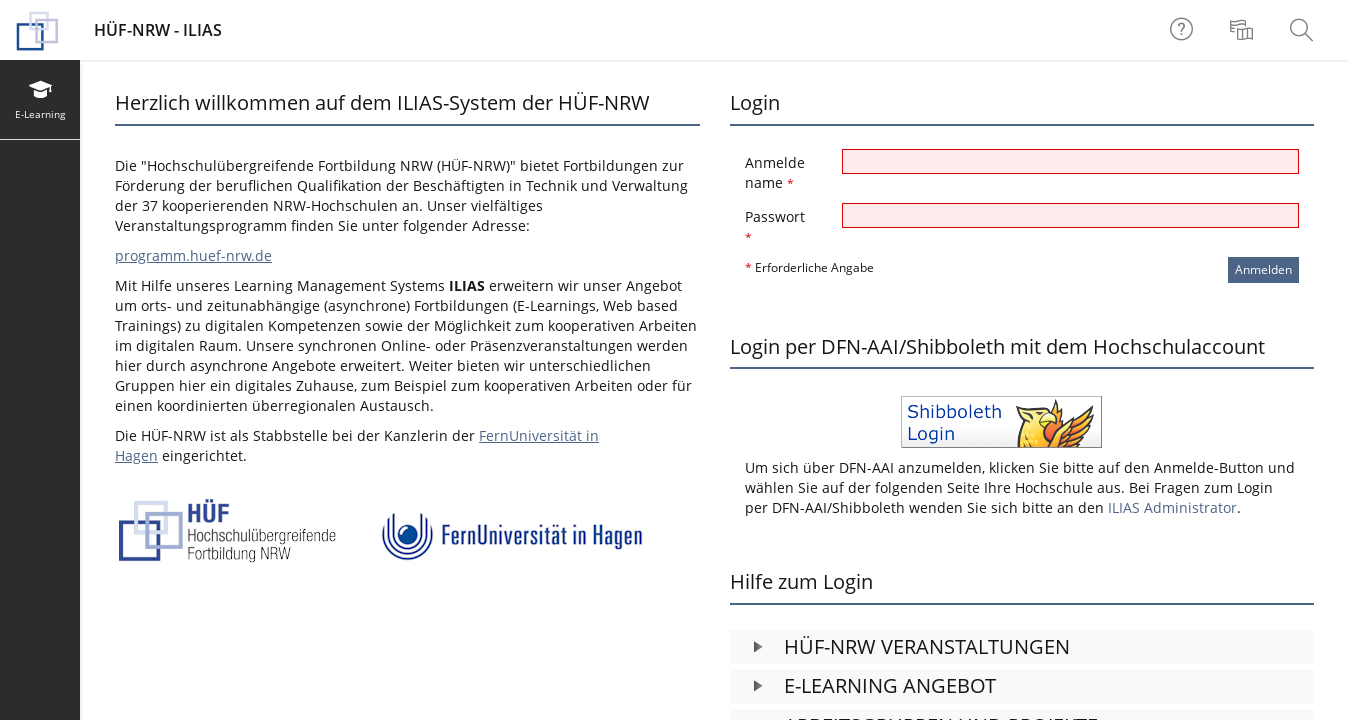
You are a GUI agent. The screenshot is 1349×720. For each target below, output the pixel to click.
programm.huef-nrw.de (193, 255)
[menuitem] (1244, 30)
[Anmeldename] (1070, 161)
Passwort (775, 226)
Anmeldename (775, 172)
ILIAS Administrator (1172, 507)
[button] (1022, 647)
